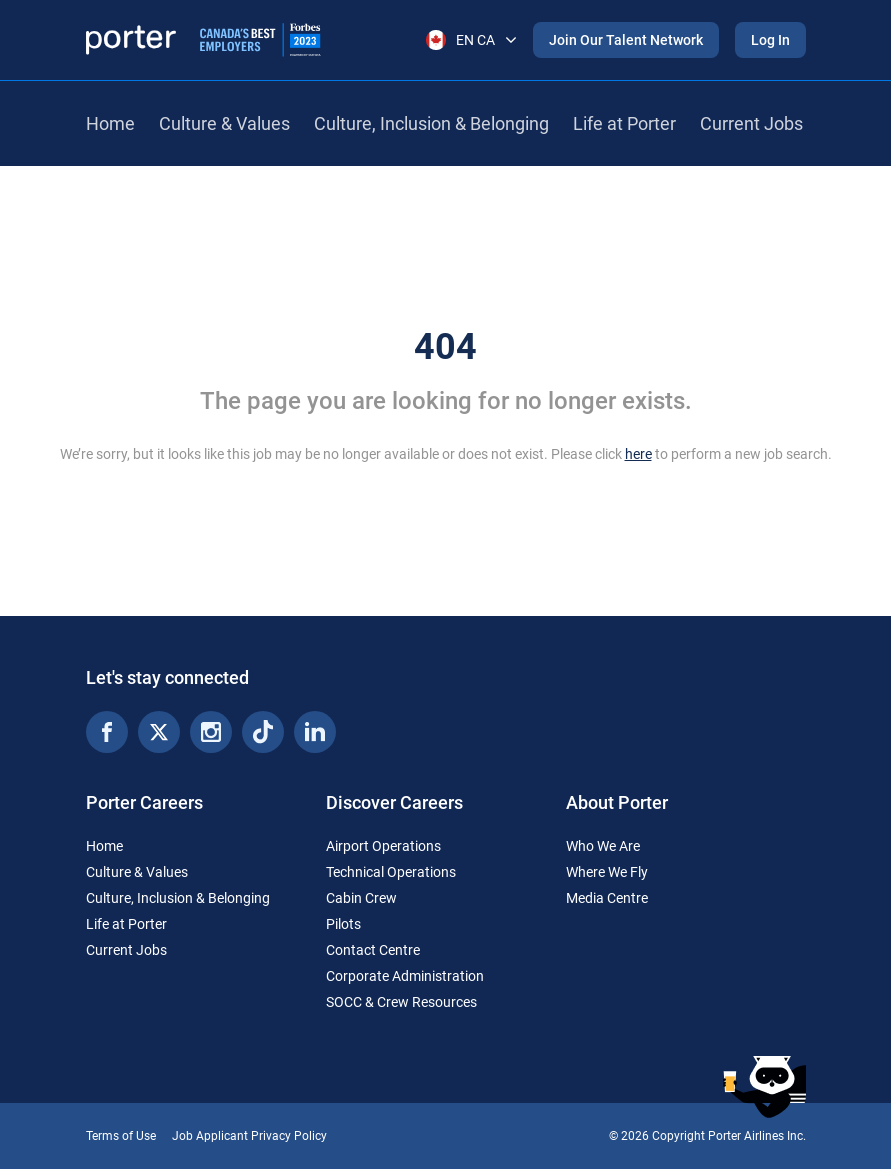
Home (110, 123)
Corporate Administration (405, 976)
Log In (770, 40)
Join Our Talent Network (626, 40)
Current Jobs (751, 123)
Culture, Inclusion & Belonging (431, 123)
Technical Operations (391, 872)
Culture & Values (224, 123)
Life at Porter (624, 123)
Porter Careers (144, 802)
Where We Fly (607, 872)
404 (445, 347)
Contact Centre (373, 950)
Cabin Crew (361, 898)
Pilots (343, 924)
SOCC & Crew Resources (401, 1002)
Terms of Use (121, 1136)
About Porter (617, 802)
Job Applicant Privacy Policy (249, 1136)
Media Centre (607, 898)
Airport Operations (383, 846)
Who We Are (603, 846)
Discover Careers (394, 802)
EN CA (471, 40)
